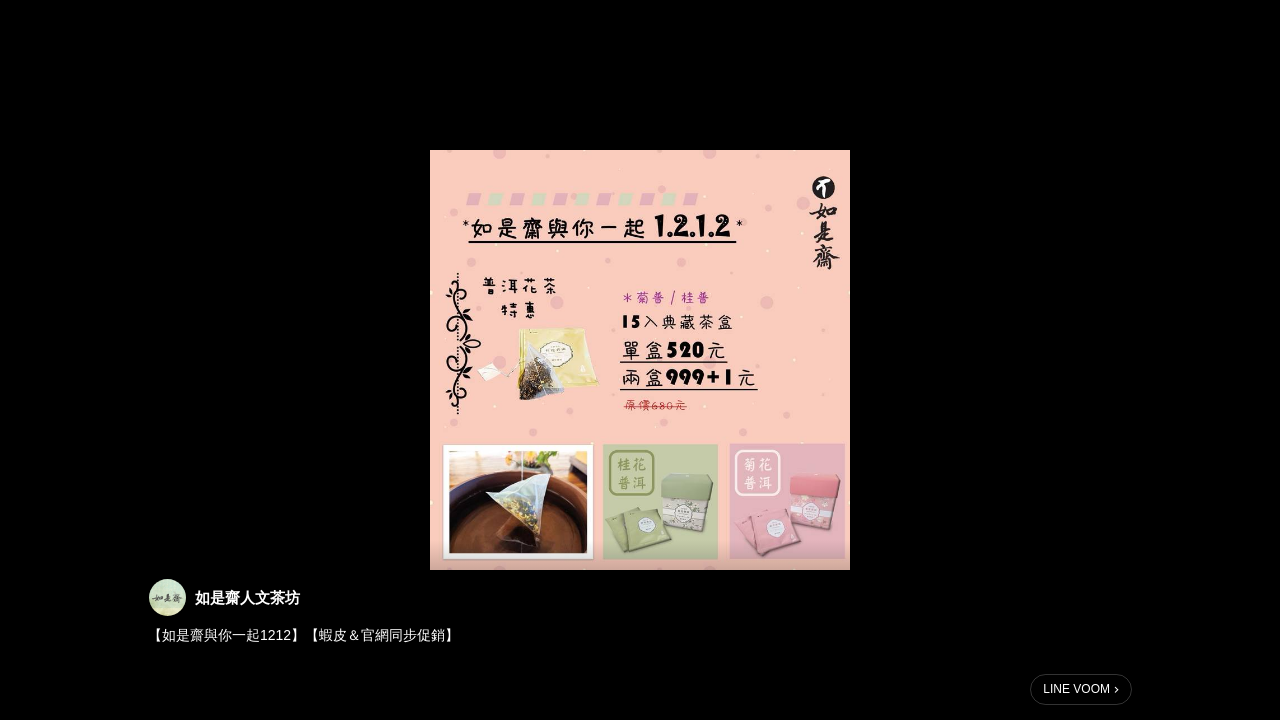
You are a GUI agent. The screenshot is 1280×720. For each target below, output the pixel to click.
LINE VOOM (1076, 689)
